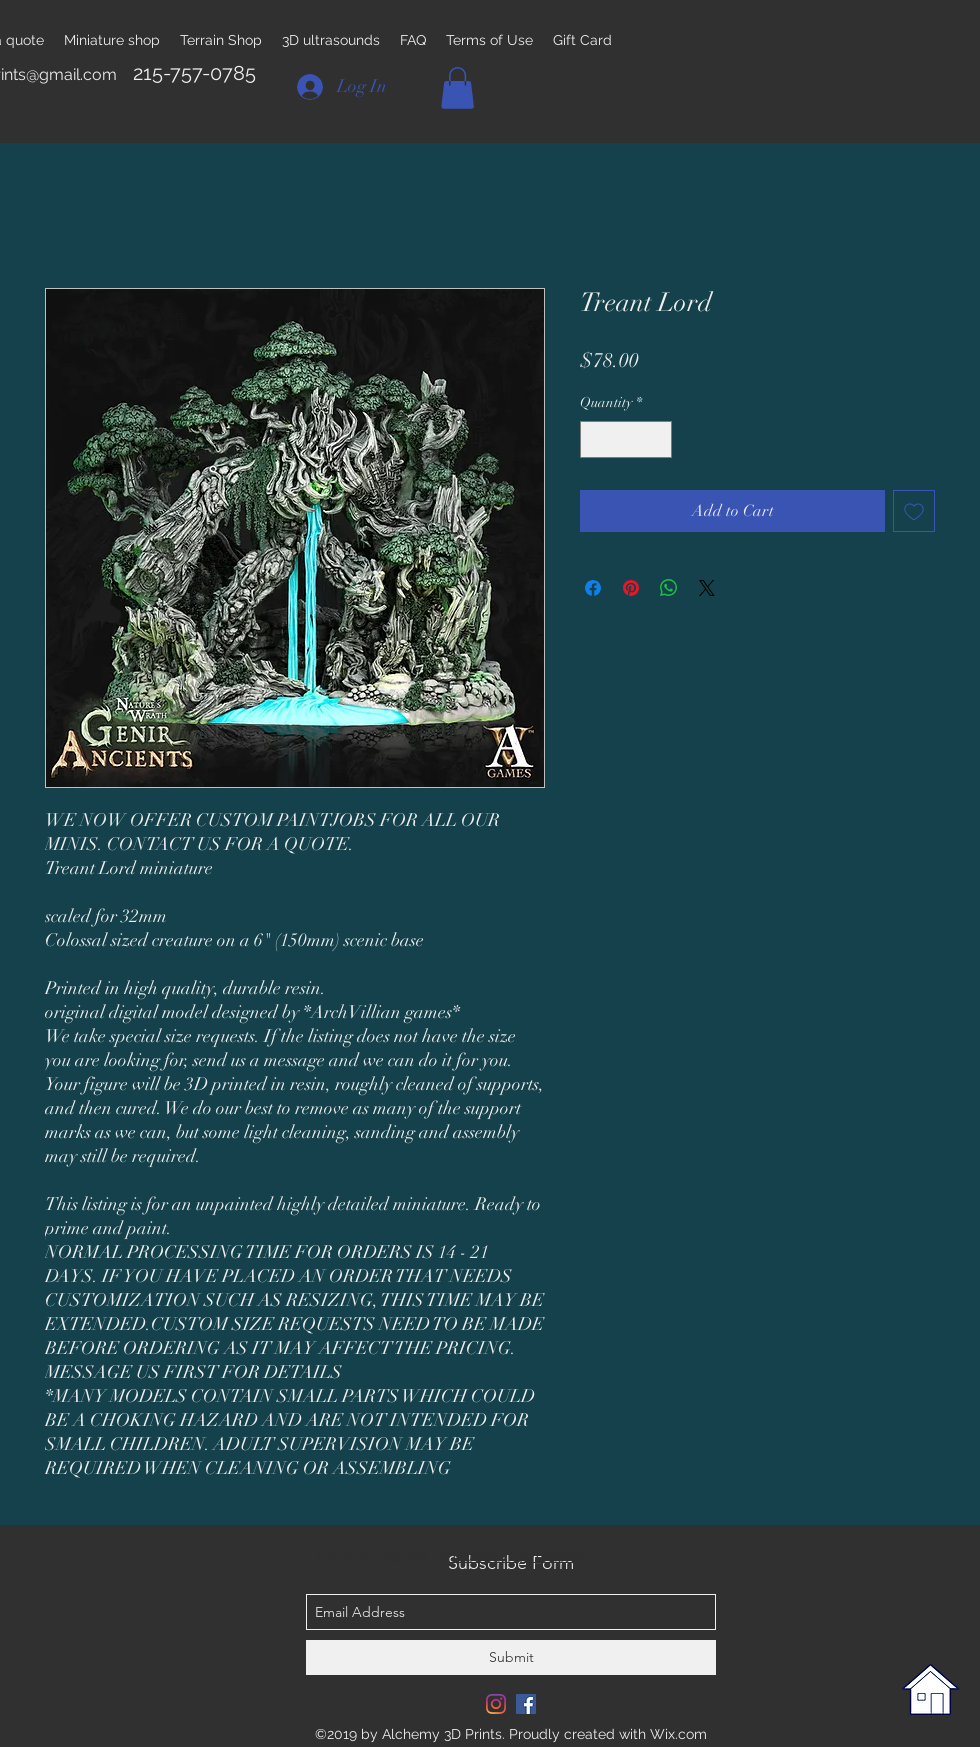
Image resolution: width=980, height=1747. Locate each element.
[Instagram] (496, 1704)
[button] (457, 88)
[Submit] (511, 1657)
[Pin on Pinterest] (631, 588)
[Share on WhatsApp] (669, 588)
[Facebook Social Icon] (526, 1704)
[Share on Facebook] (593, 588)
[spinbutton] (626, 439)
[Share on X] (707, 588)
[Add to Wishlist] (914, 511)
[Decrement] (595, 439)
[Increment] (656, 439)
